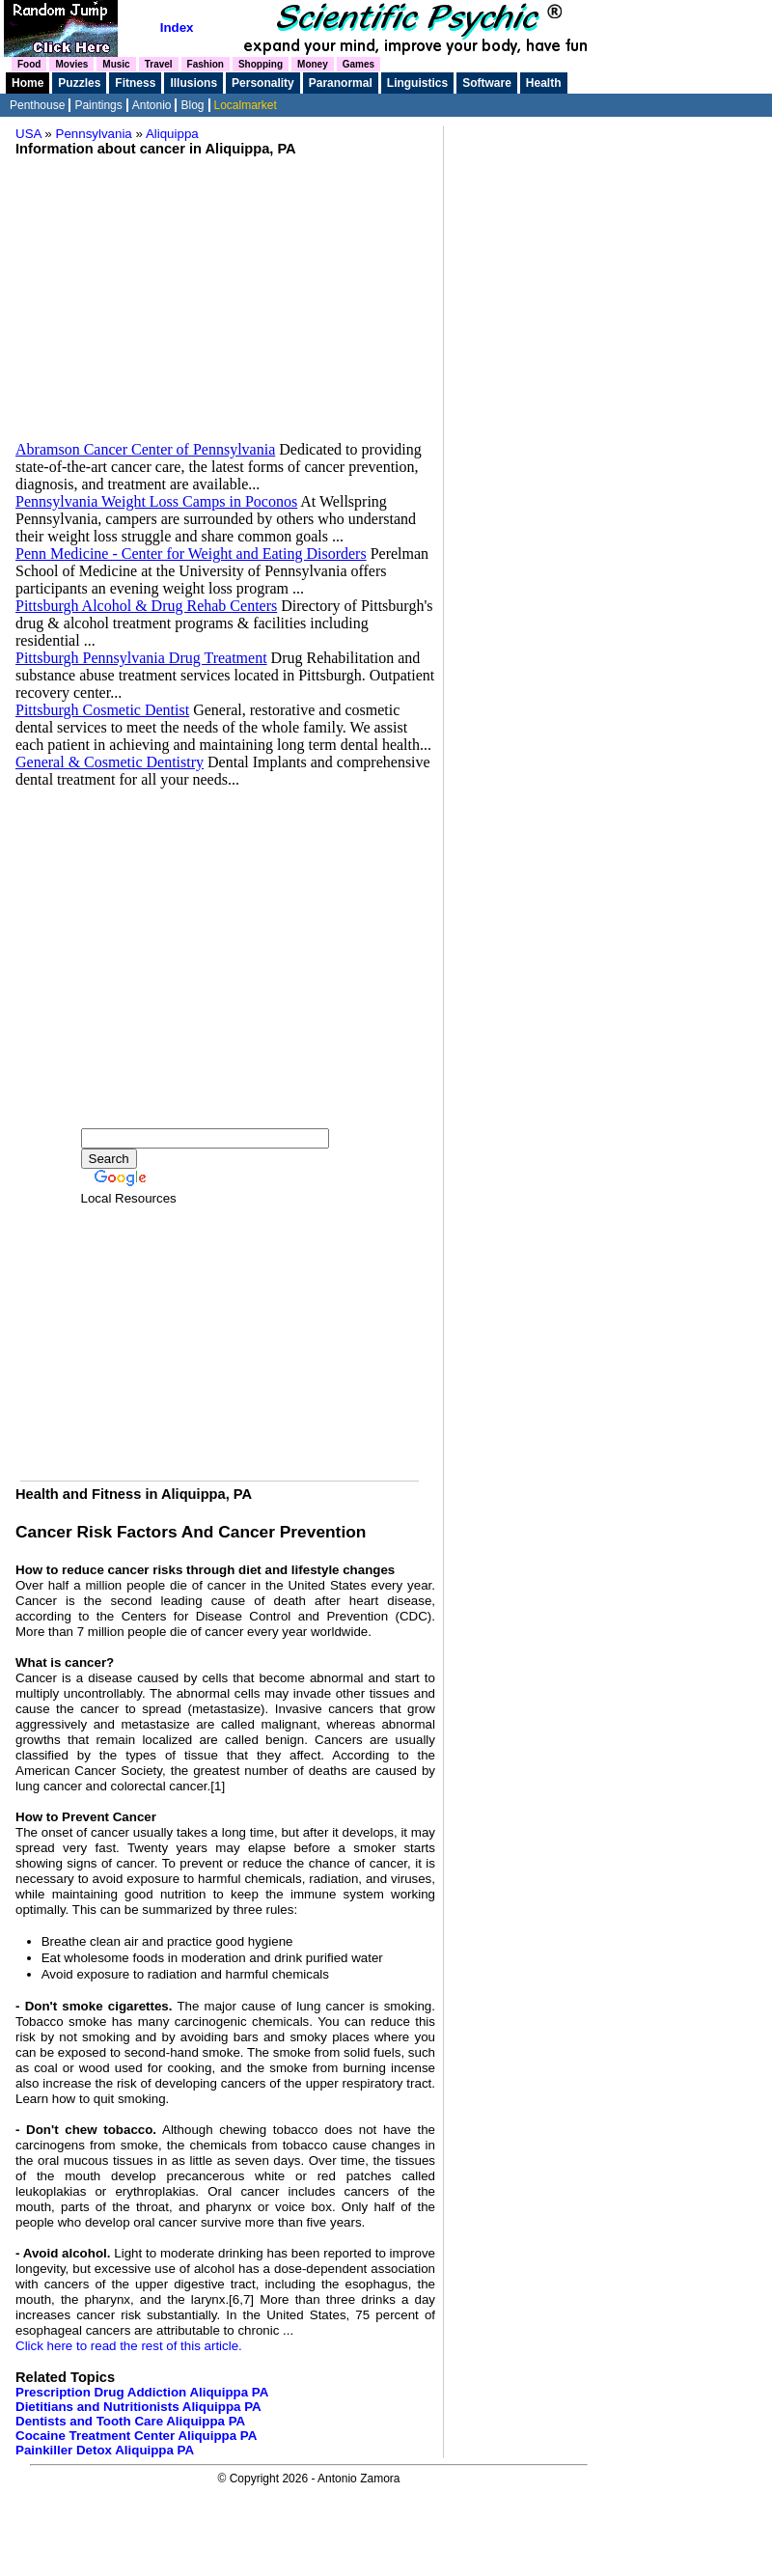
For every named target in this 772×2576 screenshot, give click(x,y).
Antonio (152, 105)
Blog (192, 105)
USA (28, 133)
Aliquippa (172, 133)
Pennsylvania (94, 133)
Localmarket (245, 105)
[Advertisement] (225, 306)
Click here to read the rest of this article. (128, 2346)
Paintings (98, 105)
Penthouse (37, 105)
